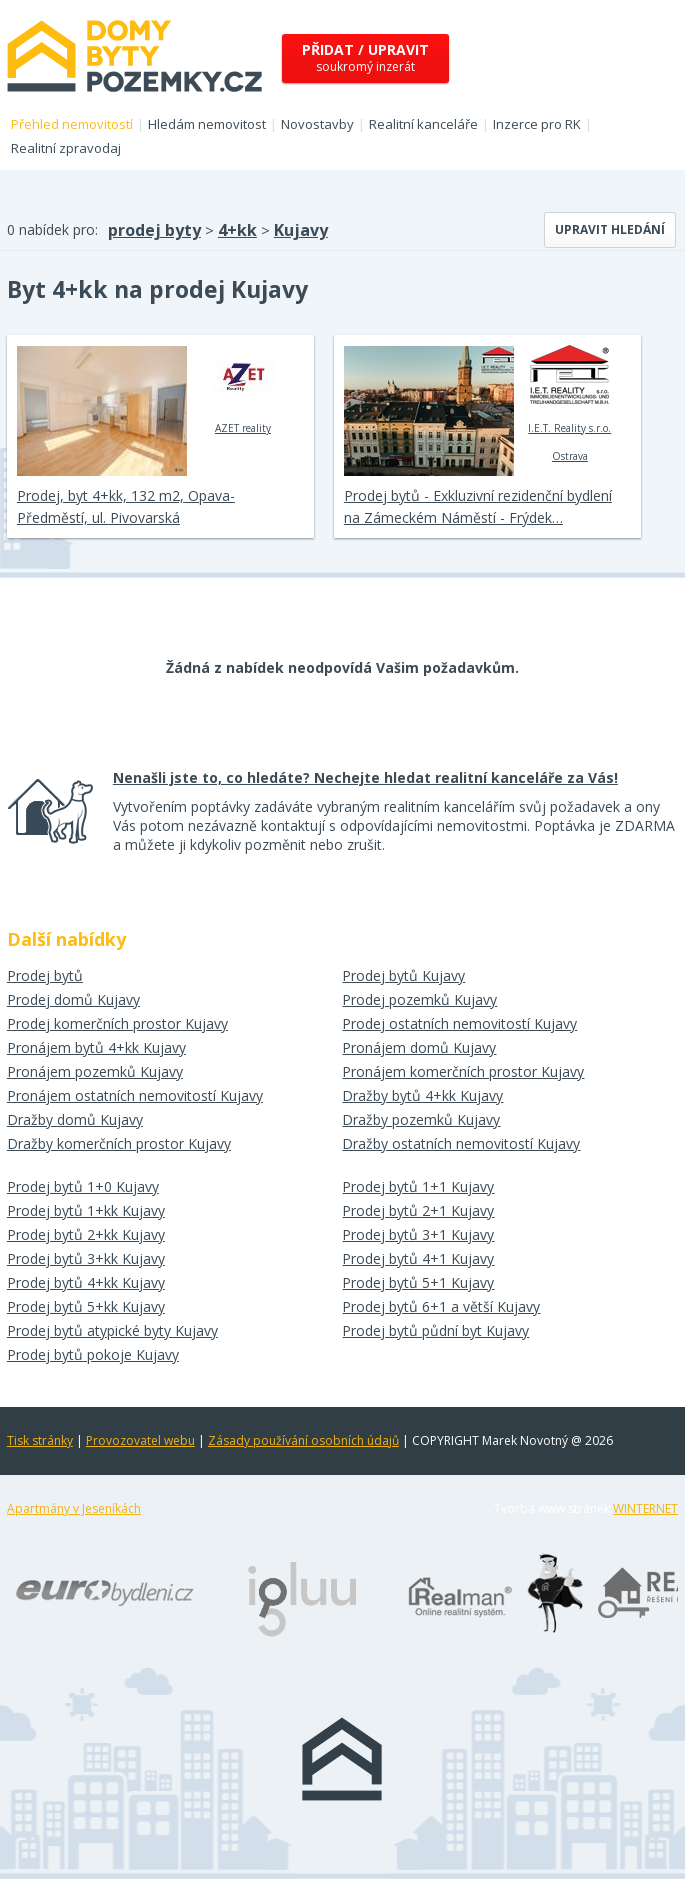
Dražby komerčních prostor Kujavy (119, 1143)
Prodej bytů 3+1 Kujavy (418, 1234)
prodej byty (154, 230)
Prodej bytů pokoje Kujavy (93, 1354)
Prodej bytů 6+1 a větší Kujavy (441, 1306)
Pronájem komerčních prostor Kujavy (463, 1071)
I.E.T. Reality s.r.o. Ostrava (569, 404)
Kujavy (301, 230)
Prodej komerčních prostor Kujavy (117, 1023)
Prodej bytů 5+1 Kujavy (418, 1282)
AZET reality (242, 390)
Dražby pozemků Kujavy (421, 1119)
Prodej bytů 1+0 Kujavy (83, 1186)
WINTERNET (645, 1508)
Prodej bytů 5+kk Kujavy (86, 1306)
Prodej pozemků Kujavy (419, 999)
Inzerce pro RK (537, 124)
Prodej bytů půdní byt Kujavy (435, 1330)
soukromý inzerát (365, 57)
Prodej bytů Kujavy (403, 975)
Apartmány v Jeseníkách (74, 1508)
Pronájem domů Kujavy (419, 1047)
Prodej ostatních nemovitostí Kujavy (459, 1023)
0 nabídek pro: (52, 229)
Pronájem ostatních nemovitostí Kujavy (135, 1095)
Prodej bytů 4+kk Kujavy (86, 1282)
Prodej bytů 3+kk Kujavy (86, 1258)
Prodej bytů (45, 975)
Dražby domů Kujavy (75, 1119)
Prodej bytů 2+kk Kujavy (86, 1234)
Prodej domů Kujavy (73, 999)
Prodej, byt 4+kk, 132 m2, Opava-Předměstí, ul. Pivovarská (126, 506)
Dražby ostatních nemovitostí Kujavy (461, 1143)
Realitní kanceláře (423, 124)
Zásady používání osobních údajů (303, 1440)
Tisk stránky (40, 1440)
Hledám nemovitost (207, 124)
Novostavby (317, 124)
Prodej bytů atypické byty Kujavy (112, 1330)
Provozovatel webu (140, 1440)
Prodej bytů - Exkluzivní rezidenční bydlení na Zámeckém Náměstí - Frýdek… (478, 506)
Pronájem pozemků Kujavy (95, 1071)
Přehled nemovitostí (72, 124)
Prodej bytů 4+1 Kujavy (418, 1258)
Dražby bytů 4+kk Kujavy (422, 1095)
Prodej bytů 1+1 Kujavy (418, 1186)
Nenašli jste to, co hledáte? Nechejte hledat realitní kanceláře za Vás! (365, 777)
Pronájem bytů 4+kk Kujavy (96, 1047)
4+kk (237, 230)
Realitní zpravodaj (66, 148)
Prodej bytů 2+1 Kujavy (418, 1210)
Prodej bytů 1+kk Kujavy (86, 1210)
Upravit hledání (610, 229)
